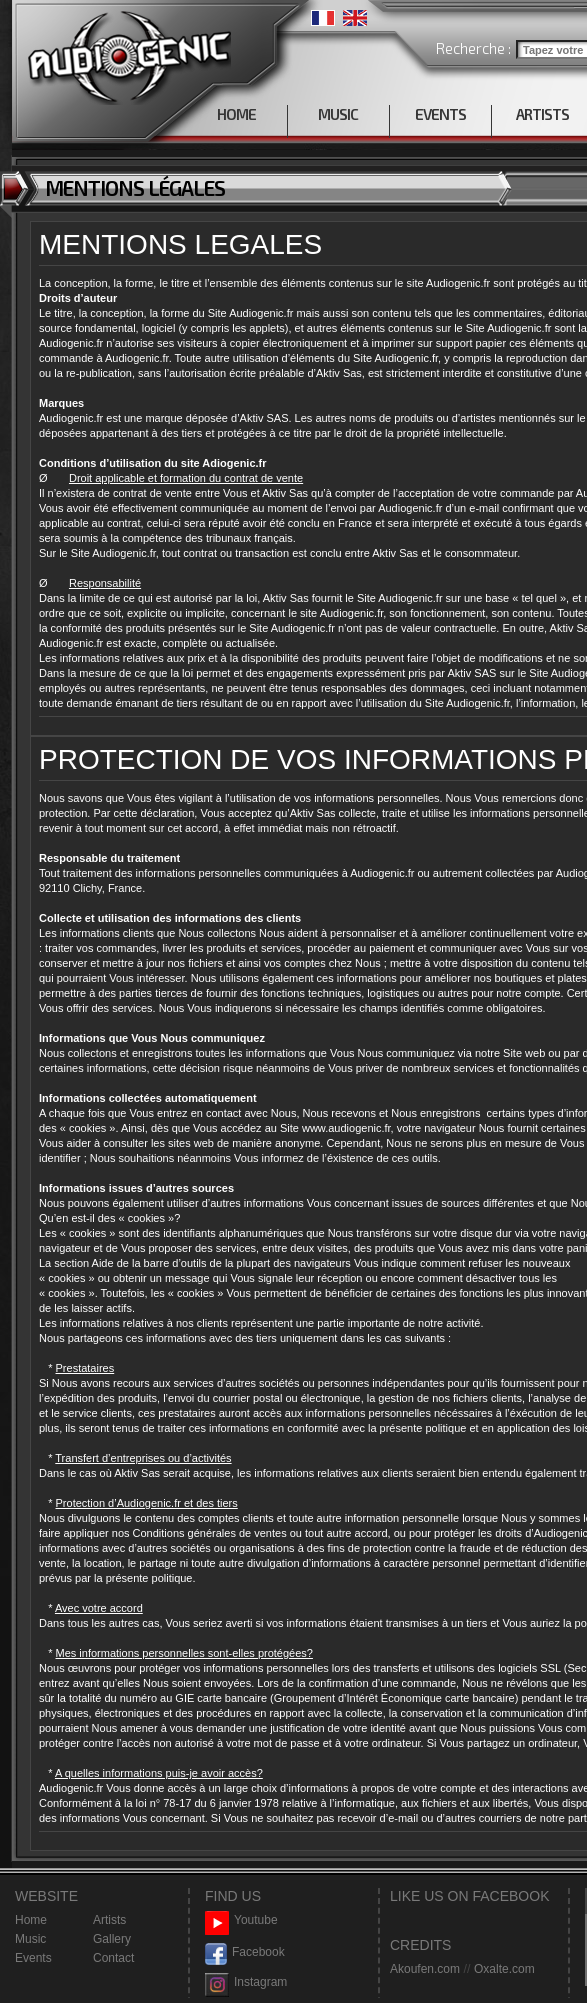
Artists (109, 1920)
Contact (113, 1958)
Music (30, 1939)
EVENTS (440, 114)
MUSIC (338, 114)
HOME (236, 114)
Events (33, 1958)
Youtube (241, 1920)
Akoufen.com (425, 1969)
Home (31, 1920)
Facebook (245, 1952)
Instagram (246, 1982)
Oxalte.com (504, 1969)
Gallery (112, 1939)
